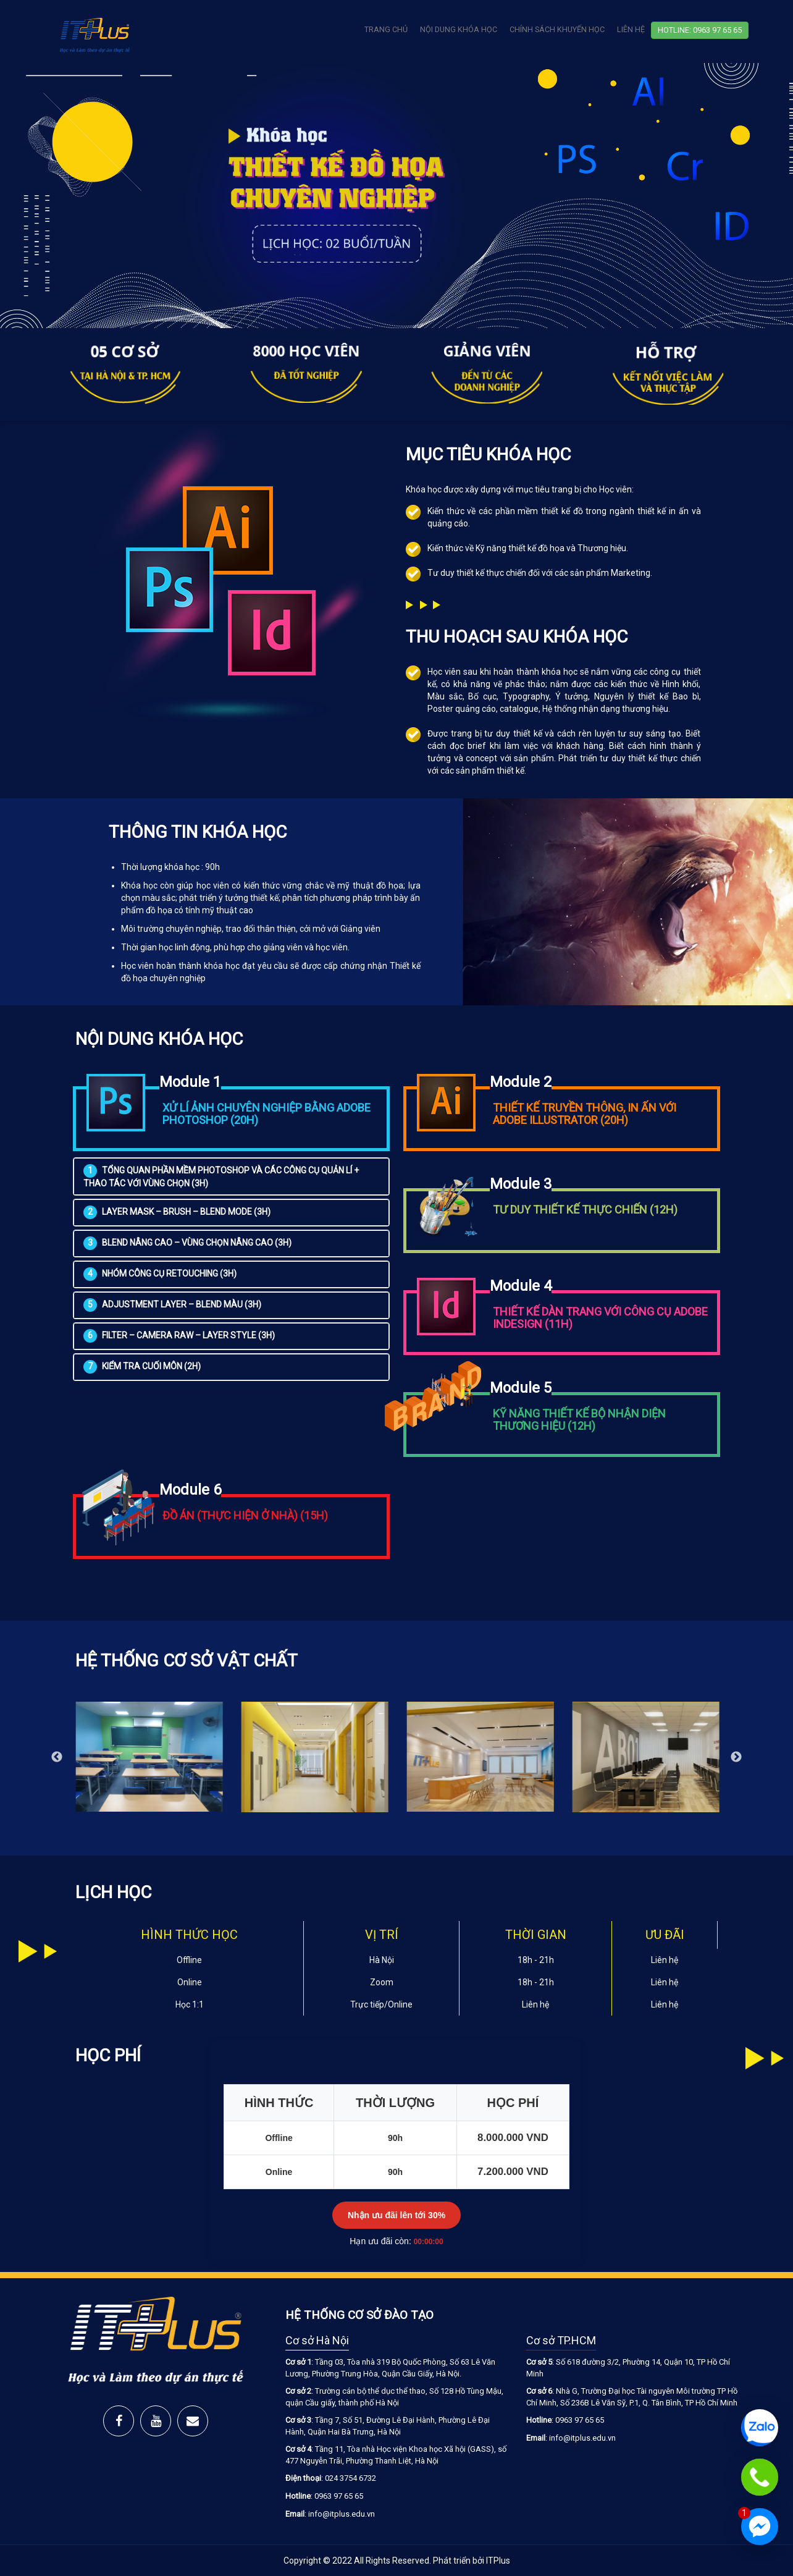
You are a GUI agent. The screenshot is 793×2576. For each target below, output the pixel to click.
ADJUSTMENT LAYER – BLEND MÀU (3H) (172, 1304)
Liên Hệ (631, 29)
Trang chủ (386, 29)
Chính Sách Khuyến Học (557, 29)
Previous (57, 1757)
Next (736, 1757)
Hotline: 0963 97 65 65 (700, 30)
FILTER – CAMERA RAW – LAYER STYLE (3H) (179, 1335)
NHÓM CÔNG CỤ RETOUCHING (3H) (160, 1273)
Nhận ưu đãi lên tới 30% (396, 2215)
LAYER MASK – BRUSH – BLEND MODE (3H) (177, 1212)
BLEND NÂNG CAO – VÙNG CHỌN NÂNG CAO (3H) (187, 1243)
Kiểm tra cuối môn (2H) (142, 1366)
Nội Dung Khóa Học (458, 29)
